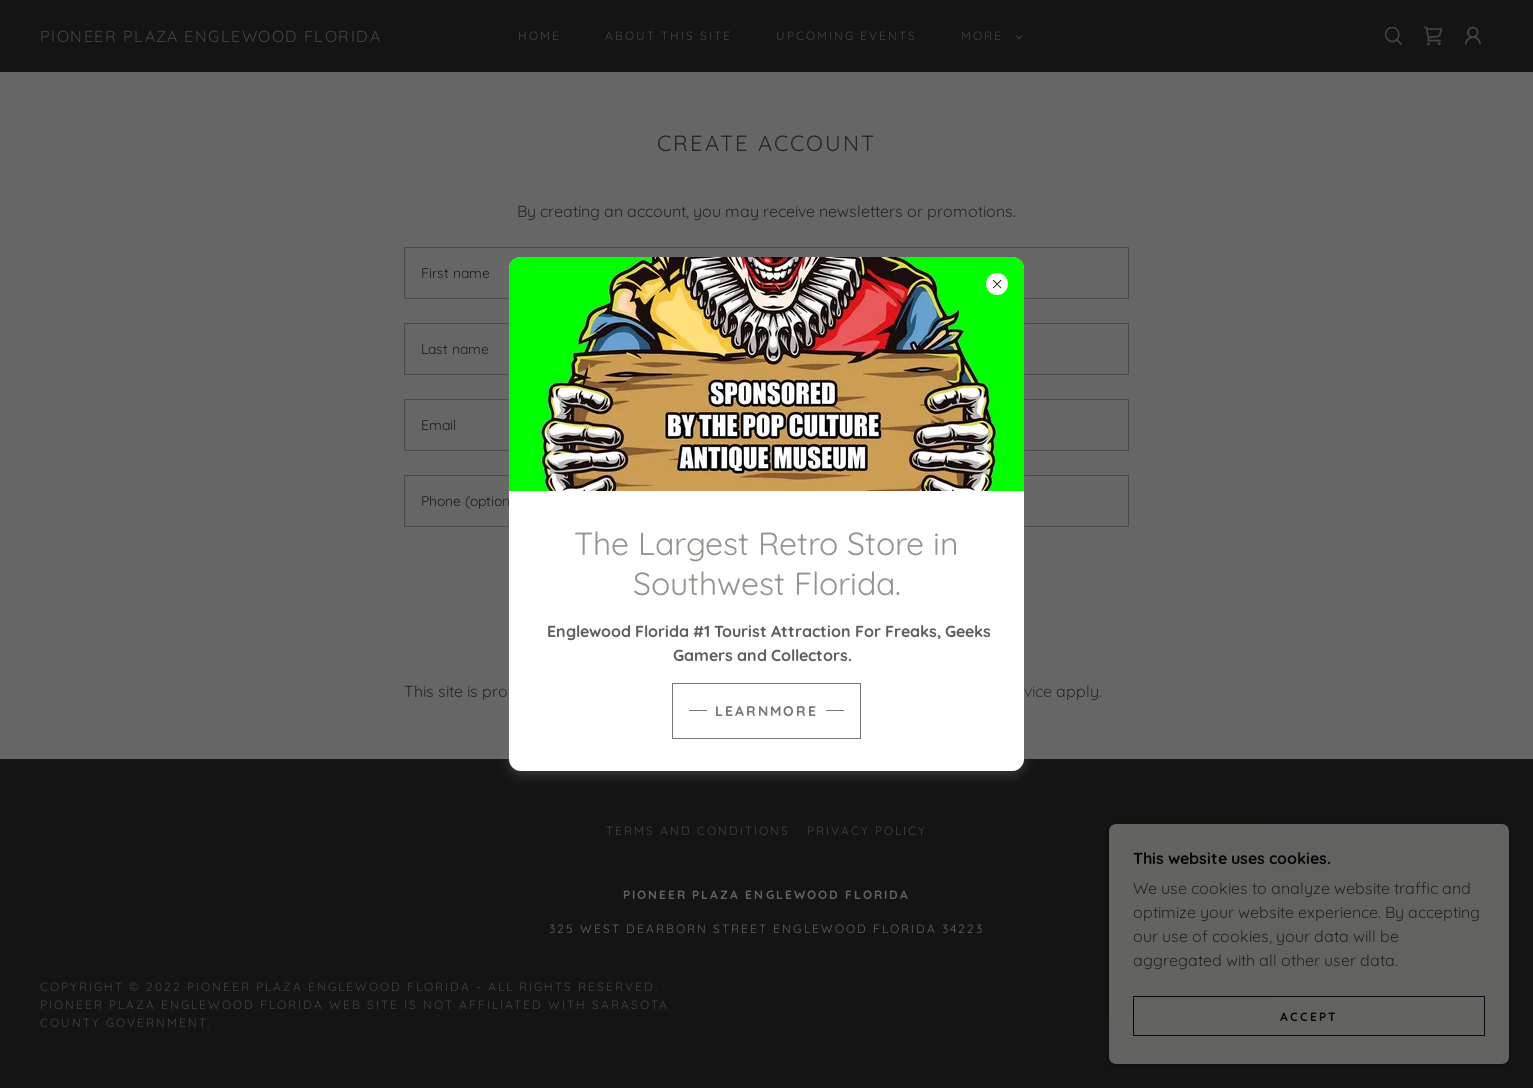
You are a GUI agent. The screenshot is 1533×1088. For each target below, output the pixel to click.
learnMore (766, 711)
